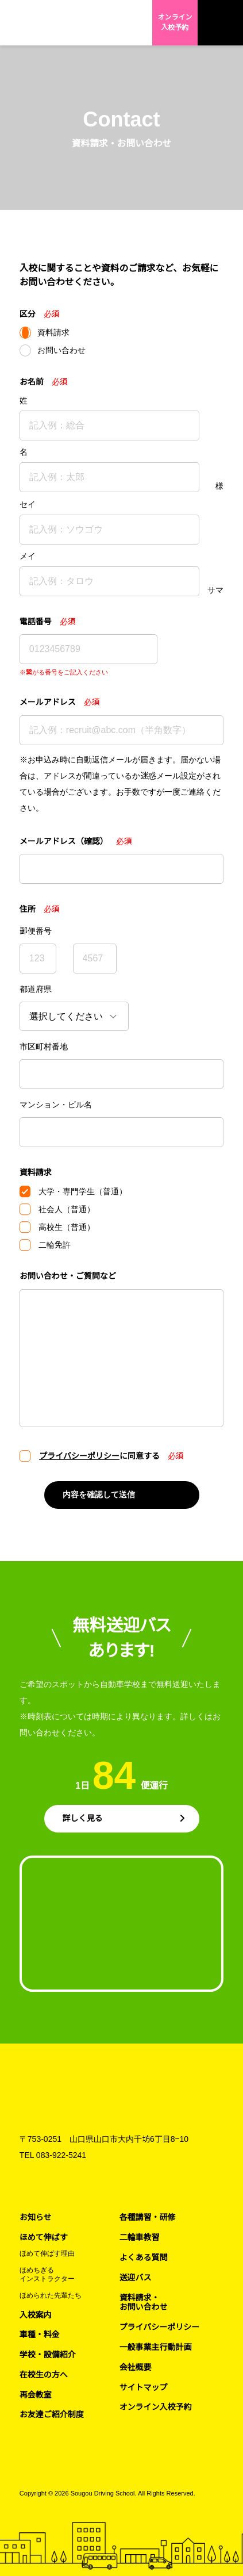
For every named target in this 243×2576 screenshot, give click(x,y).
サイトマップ (143, 2387)
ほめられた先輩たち (51, 2295)
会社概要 (135, 2367)
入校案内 (36, 2315)
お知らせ (36, 2217)
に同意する (99, 1455)
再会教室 (36, 2394)
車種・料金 (40, 2334)
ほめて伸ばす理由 (47, 2253)
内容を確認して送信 (99, 1494)
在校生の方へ (44, 2374)
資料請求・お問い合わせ (143, 2302)
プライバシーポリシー (79, 1455)
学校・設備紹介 (48, 2354)
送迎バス (135, 2277)
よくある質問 (143, 2257)
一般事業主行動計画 (155, 2347)
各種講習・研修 (147, 2217)
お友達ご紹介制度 (52, 2414)
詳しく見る (83, 1818)
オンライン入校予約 (175, 22)
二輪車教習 (139, 2237)
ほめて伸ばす (44, 2237)
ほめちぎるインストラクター (47, 2274)
